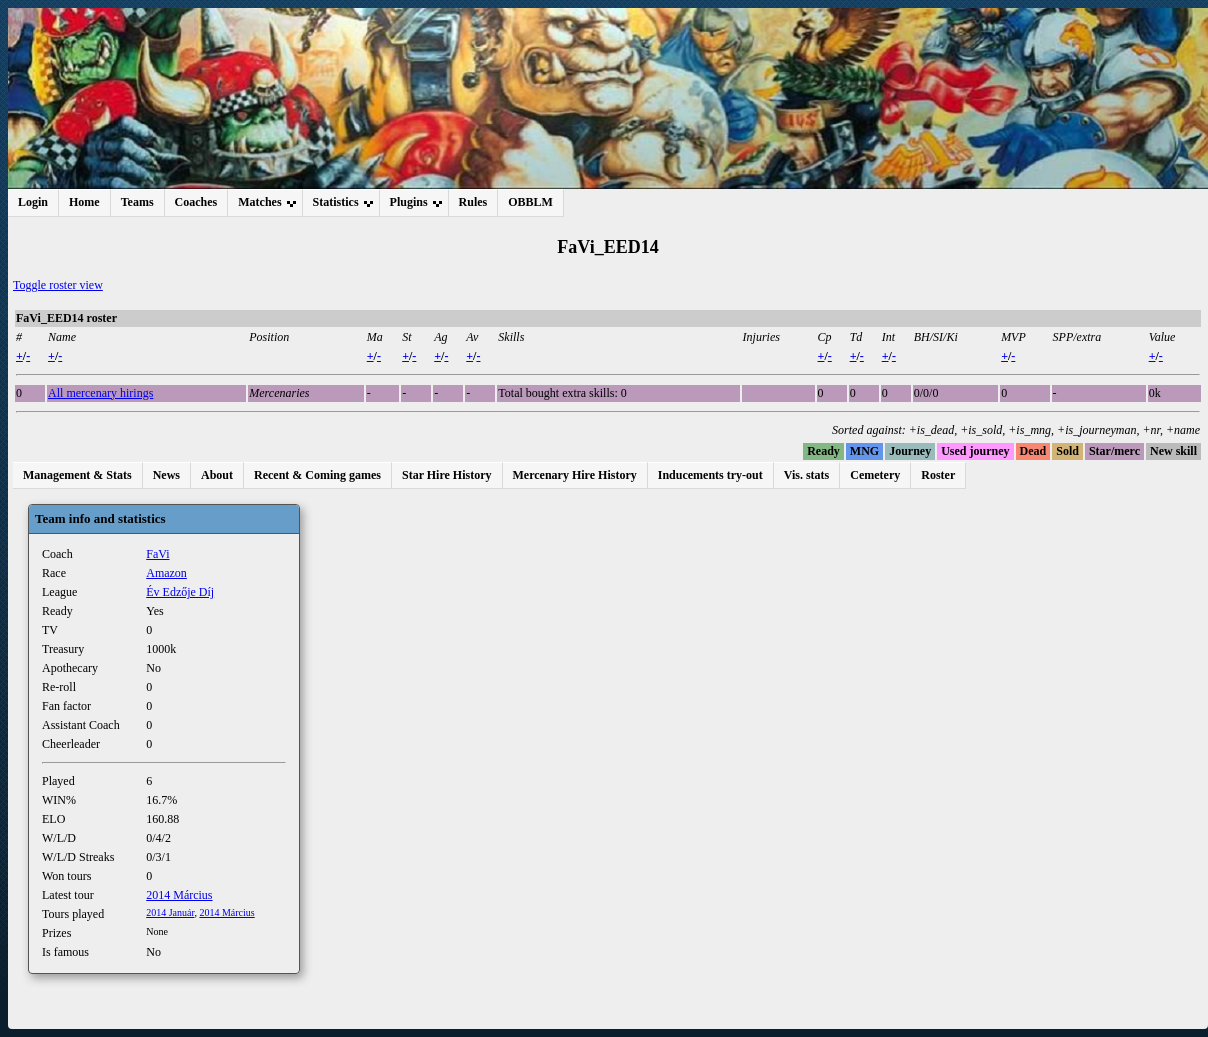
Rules (473, 202)
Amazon (166, 573)
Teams (137, 202)
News (166, 475)
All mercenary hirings (100, 393)
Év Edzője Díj (180, 592)
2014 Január (170, 912)
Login (33, 202)
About (217, 475)
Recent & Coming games (317, 475)
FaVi (157, 554)
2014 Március (179, 895)
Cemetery (875, 475)
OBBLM (530, 202)
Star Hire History (447, 475)
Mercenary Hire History (575, 475)
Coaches (196, 202)
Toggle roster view (58, 285)
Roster (938, 475)
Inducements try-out (710, 475)
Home (84, 202)
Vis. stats (807, 475)
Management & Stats (77, 475)
